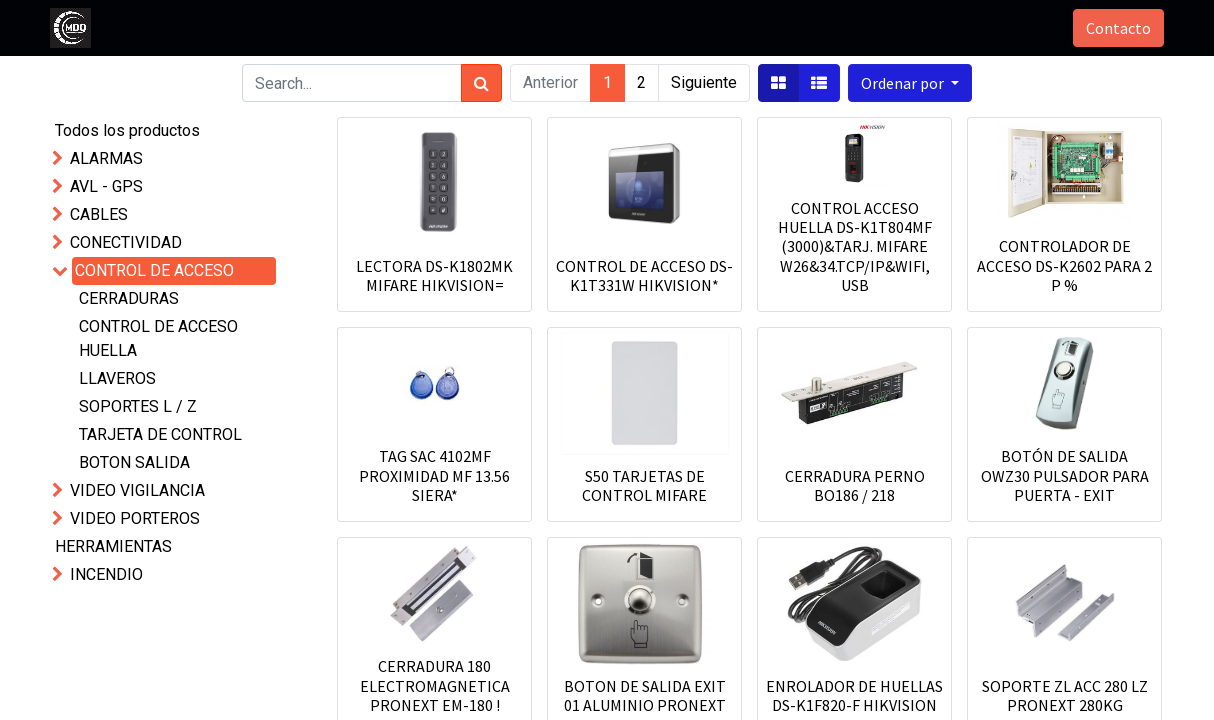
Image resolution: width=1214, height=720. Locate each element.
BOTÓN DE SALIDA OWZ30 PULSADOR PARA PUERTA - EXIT (1065, 475)
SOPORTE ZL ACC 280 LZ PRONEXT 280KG (1065, 695)
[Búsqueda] (481, 83)
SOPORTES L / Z (138, 406)
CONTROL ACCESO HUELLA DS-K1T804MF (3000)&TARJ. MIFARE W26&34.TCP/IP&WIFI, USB (855, 246)
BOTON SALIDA (134, 462)
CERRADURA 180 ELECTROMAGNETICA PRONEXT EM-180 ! (435, 685)
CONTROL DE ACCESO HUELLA (158, 338)
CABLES (99, 214)
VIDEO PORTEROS (135, 518)
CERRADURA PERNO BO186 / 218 (855, 485)
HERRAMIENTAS (113, 546)
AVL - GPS (106, 186)
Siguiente (704, 82)
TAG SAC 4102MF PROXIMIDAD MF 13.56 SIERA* (434, 475)
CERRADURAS (129, 298)
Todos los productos (127, 130)
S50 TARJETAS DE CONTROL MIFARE (644, 485)
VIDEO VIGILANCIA (137, 490)
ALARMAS (106, 158)
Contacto (1116, 28)
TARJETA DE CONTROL (160, 434)
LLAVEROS (117, 378)
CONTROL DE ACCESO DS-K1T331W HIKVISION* (644, 275)
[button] (910, 83)
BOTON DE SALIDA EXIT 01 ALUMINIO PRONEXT (645, 695)
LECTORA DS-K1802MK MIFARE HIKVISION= (434, 275)
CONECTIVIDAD (126, 242)
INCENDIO (106, 574)
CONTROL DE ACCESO (154, 270)
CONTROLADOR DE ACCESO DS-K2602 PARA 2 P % (1064, 265)
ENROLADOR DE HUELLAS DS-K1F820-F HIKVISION (854, 695)
